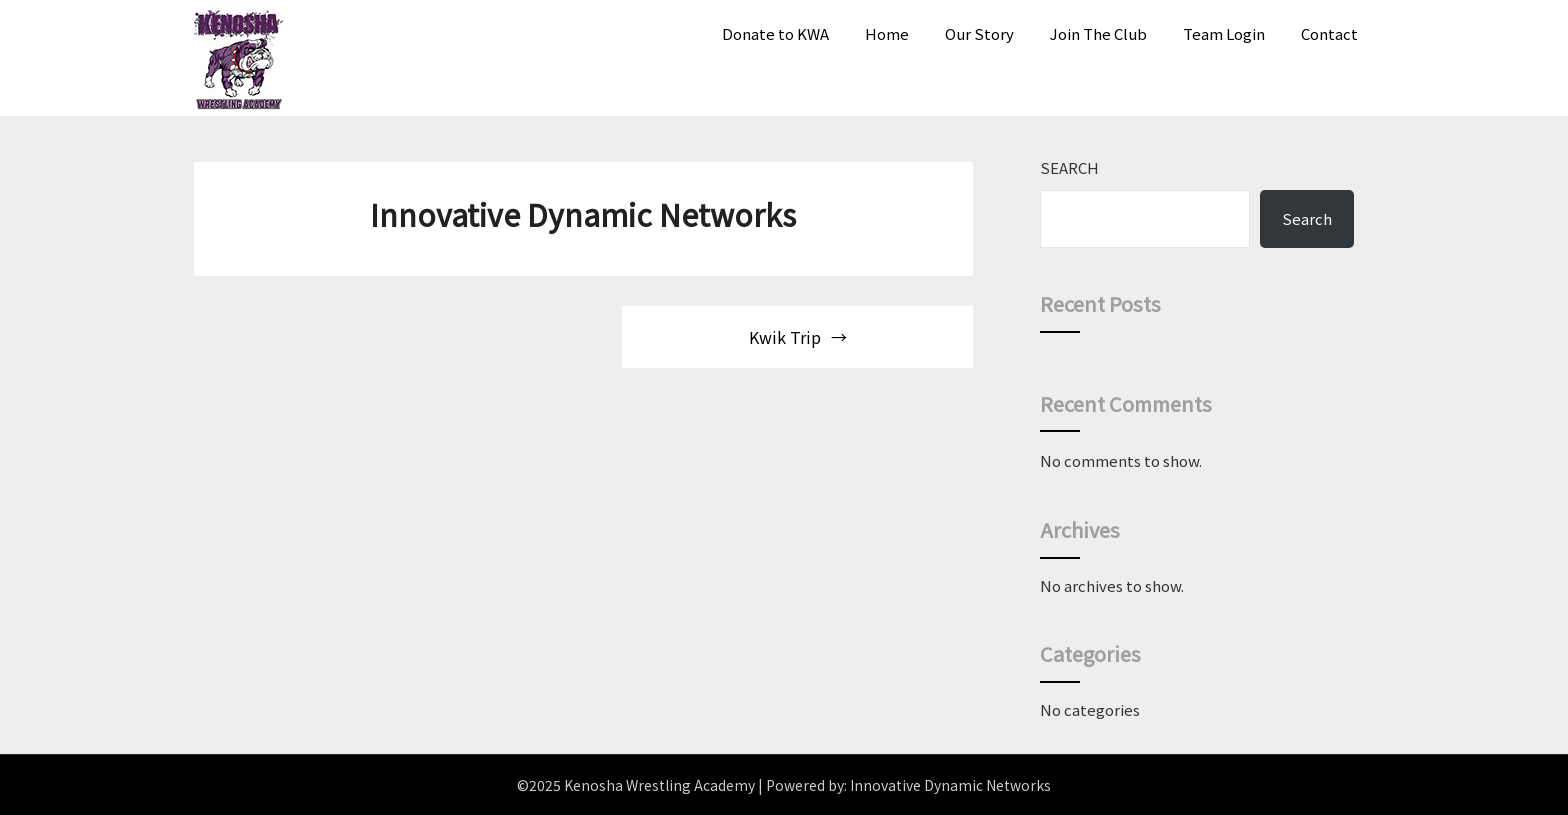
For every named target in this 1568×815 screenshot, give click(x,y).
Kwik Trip (785, 337)
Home (887, 33)
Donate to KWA (775, 33)
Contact (1329, 33)
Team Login (1224, 33)
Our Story (979, 33)
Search (1069, 167)
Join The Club (1098, 33)
